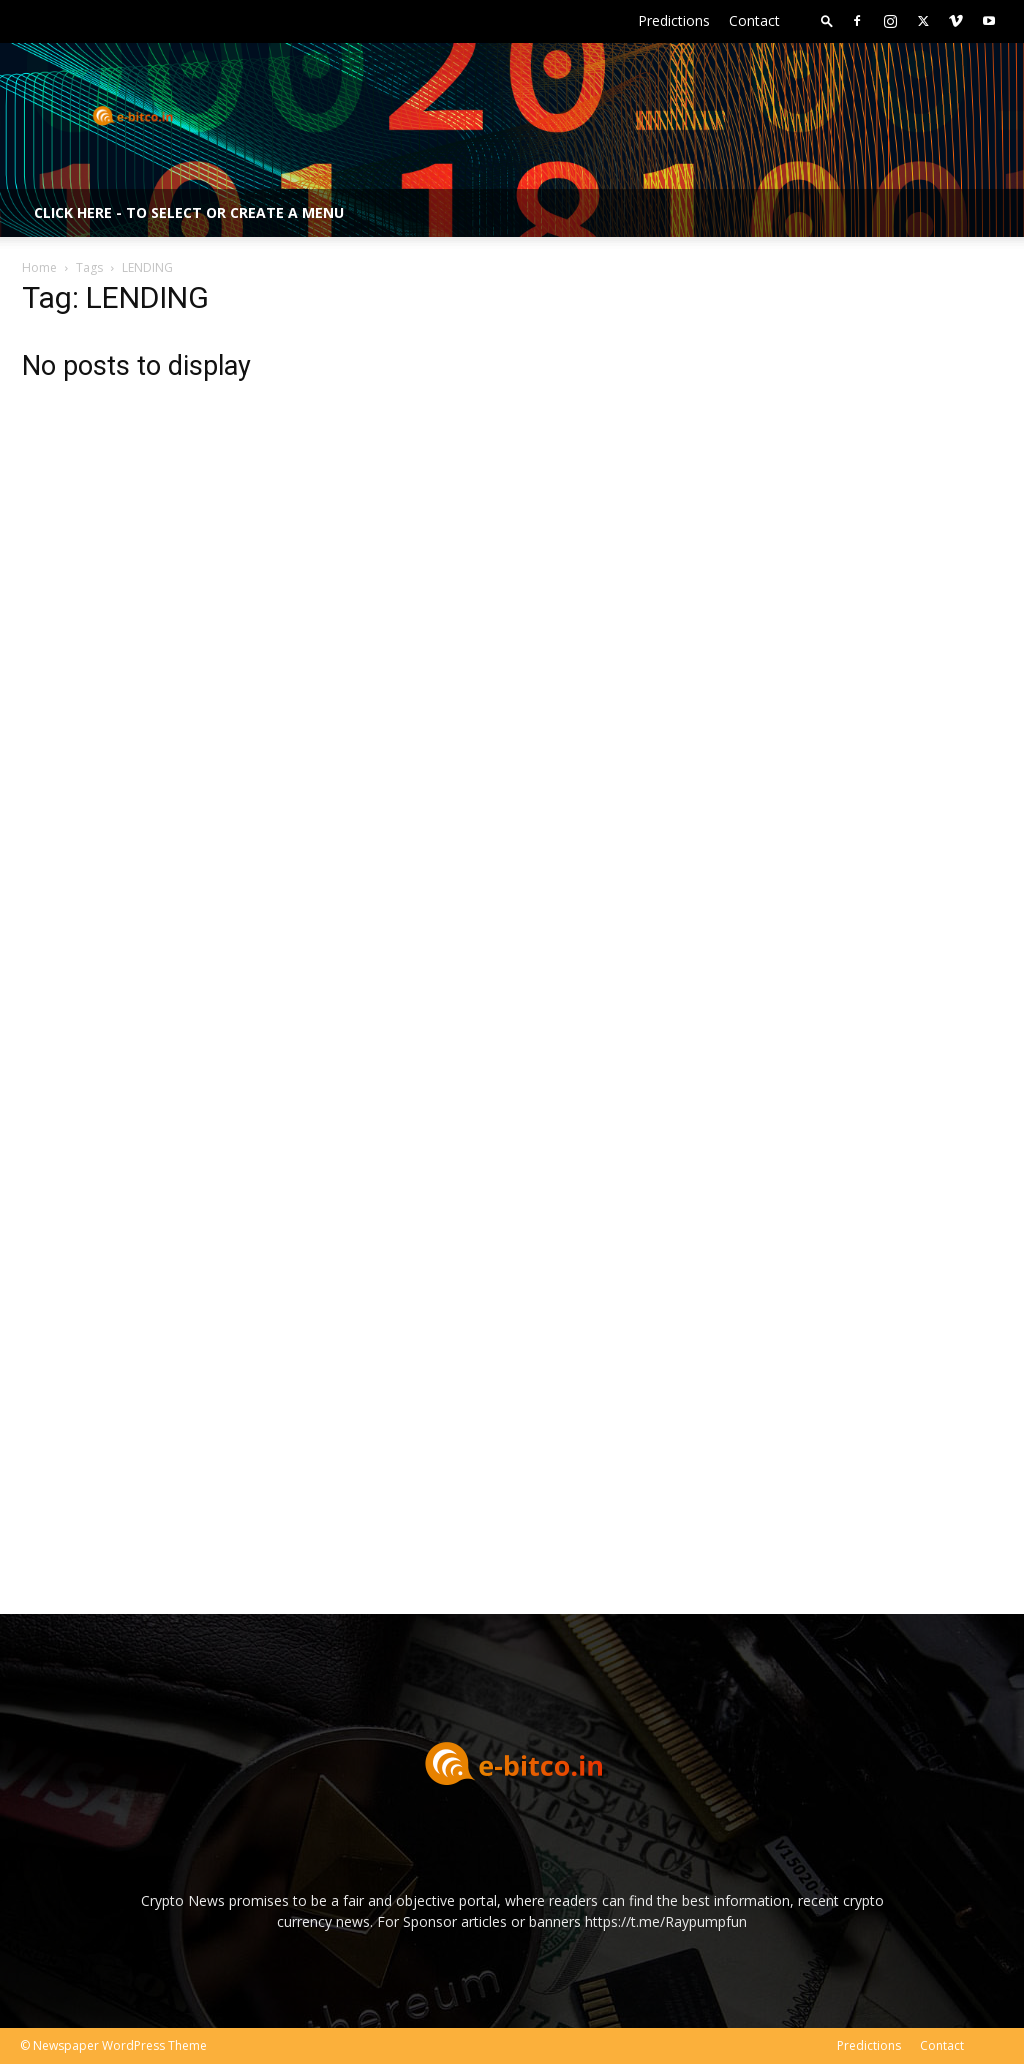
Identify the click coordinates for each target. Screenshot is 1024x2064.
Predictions (674, 20)
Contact (754, 20)
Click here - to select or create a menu (189, 212)
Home (39, 267)
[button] (827, 20)
